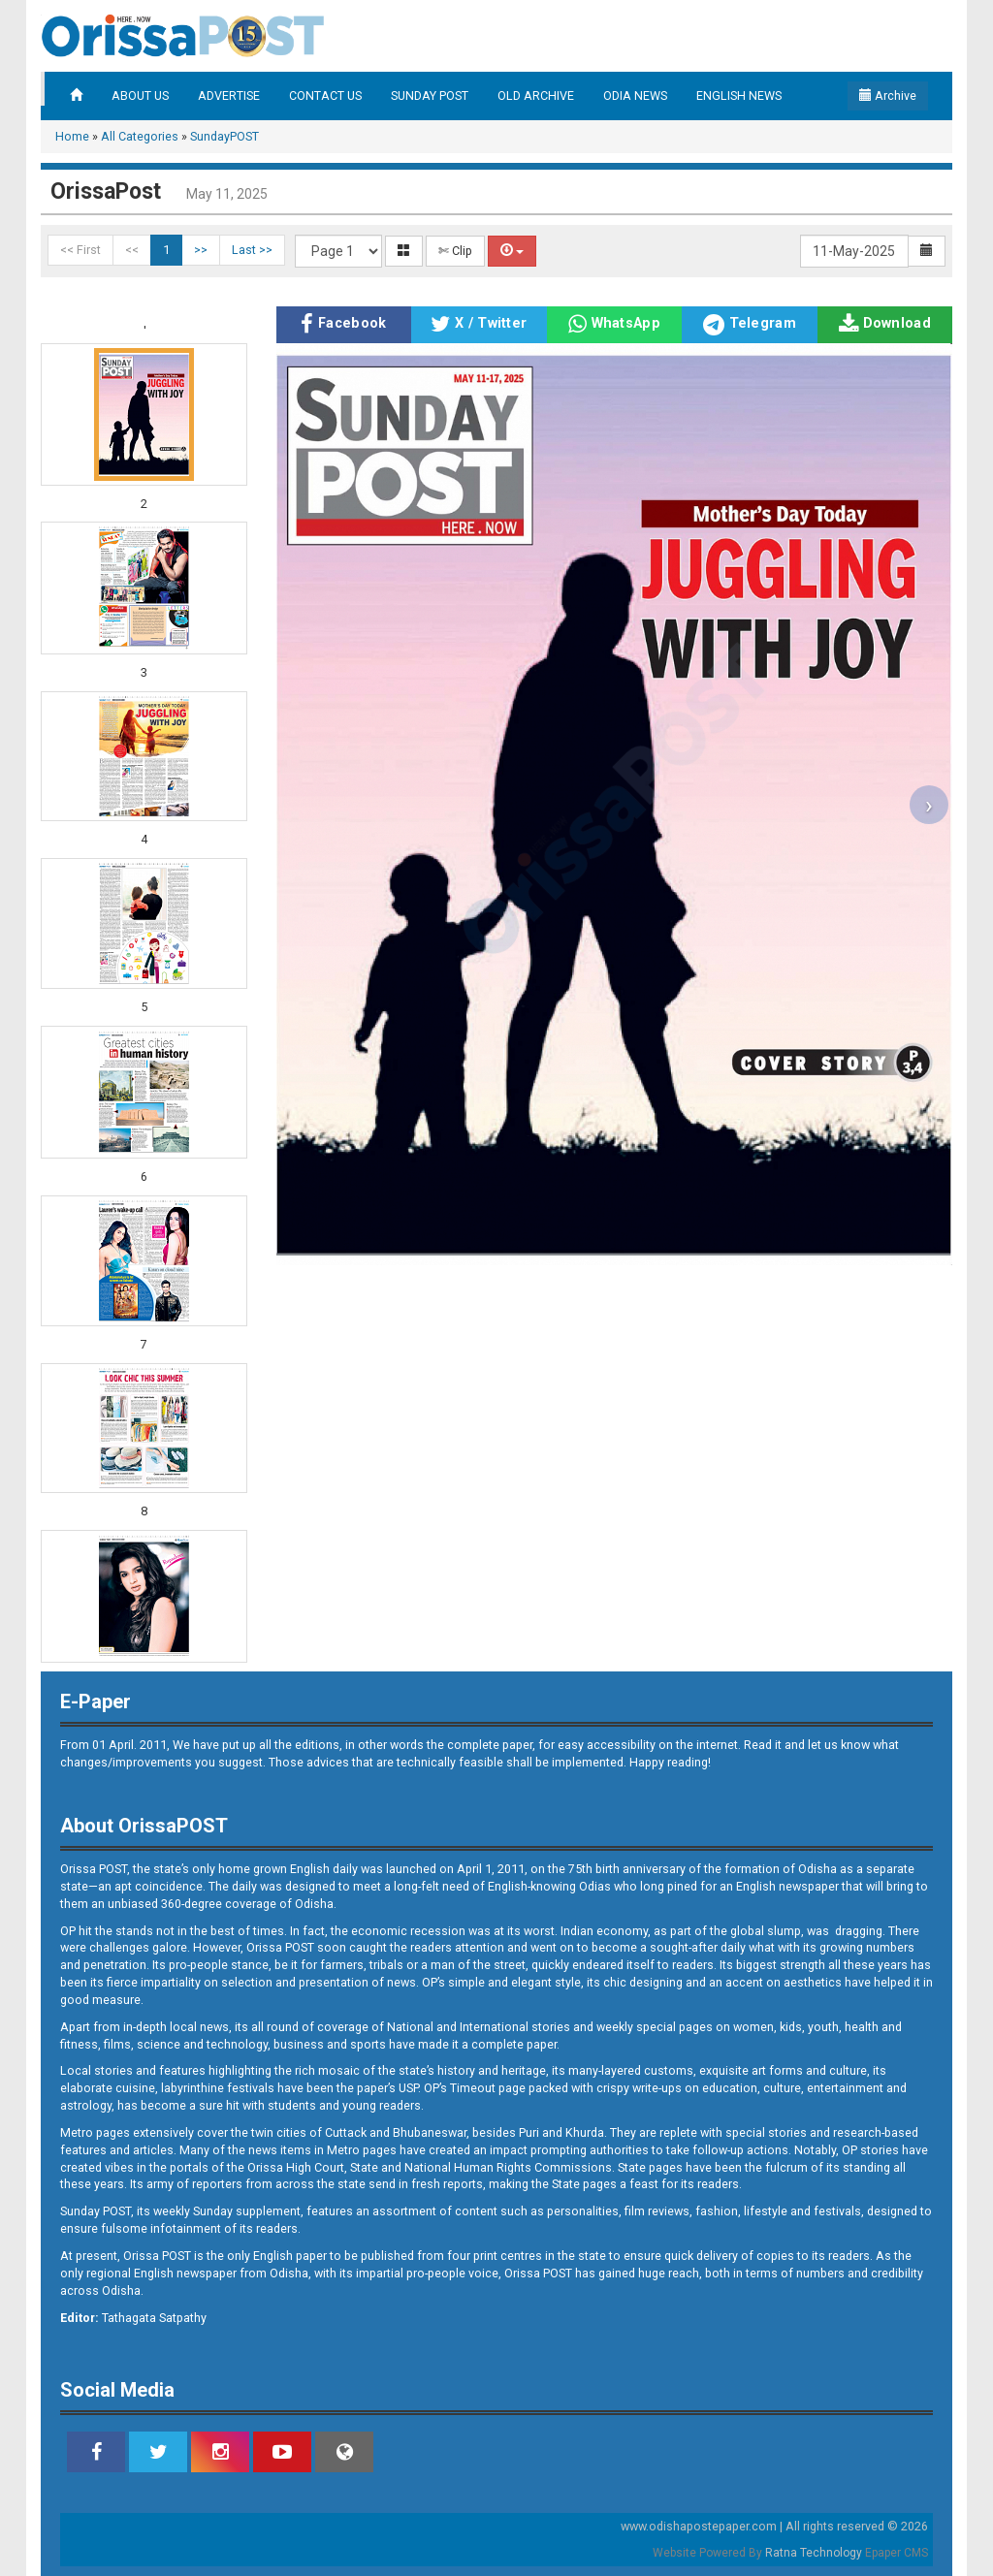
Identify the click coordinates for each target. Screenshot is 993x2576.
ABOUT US (140, 95)
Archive (887, 95)
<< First (80, 249)
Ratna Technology (813, 2553)
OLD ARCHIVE (535, 95)
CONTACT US (325, 95)
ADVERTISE (229, 95)
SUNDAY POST (429, 95)
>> (201, 249)
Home (72, 136)
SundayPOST (224, 136)
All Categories (139, 136)
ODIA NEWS (635, 95)
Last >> (252, 249)
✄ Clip (455, 250)
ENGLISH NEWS (739, 95)
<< (132, 249)
